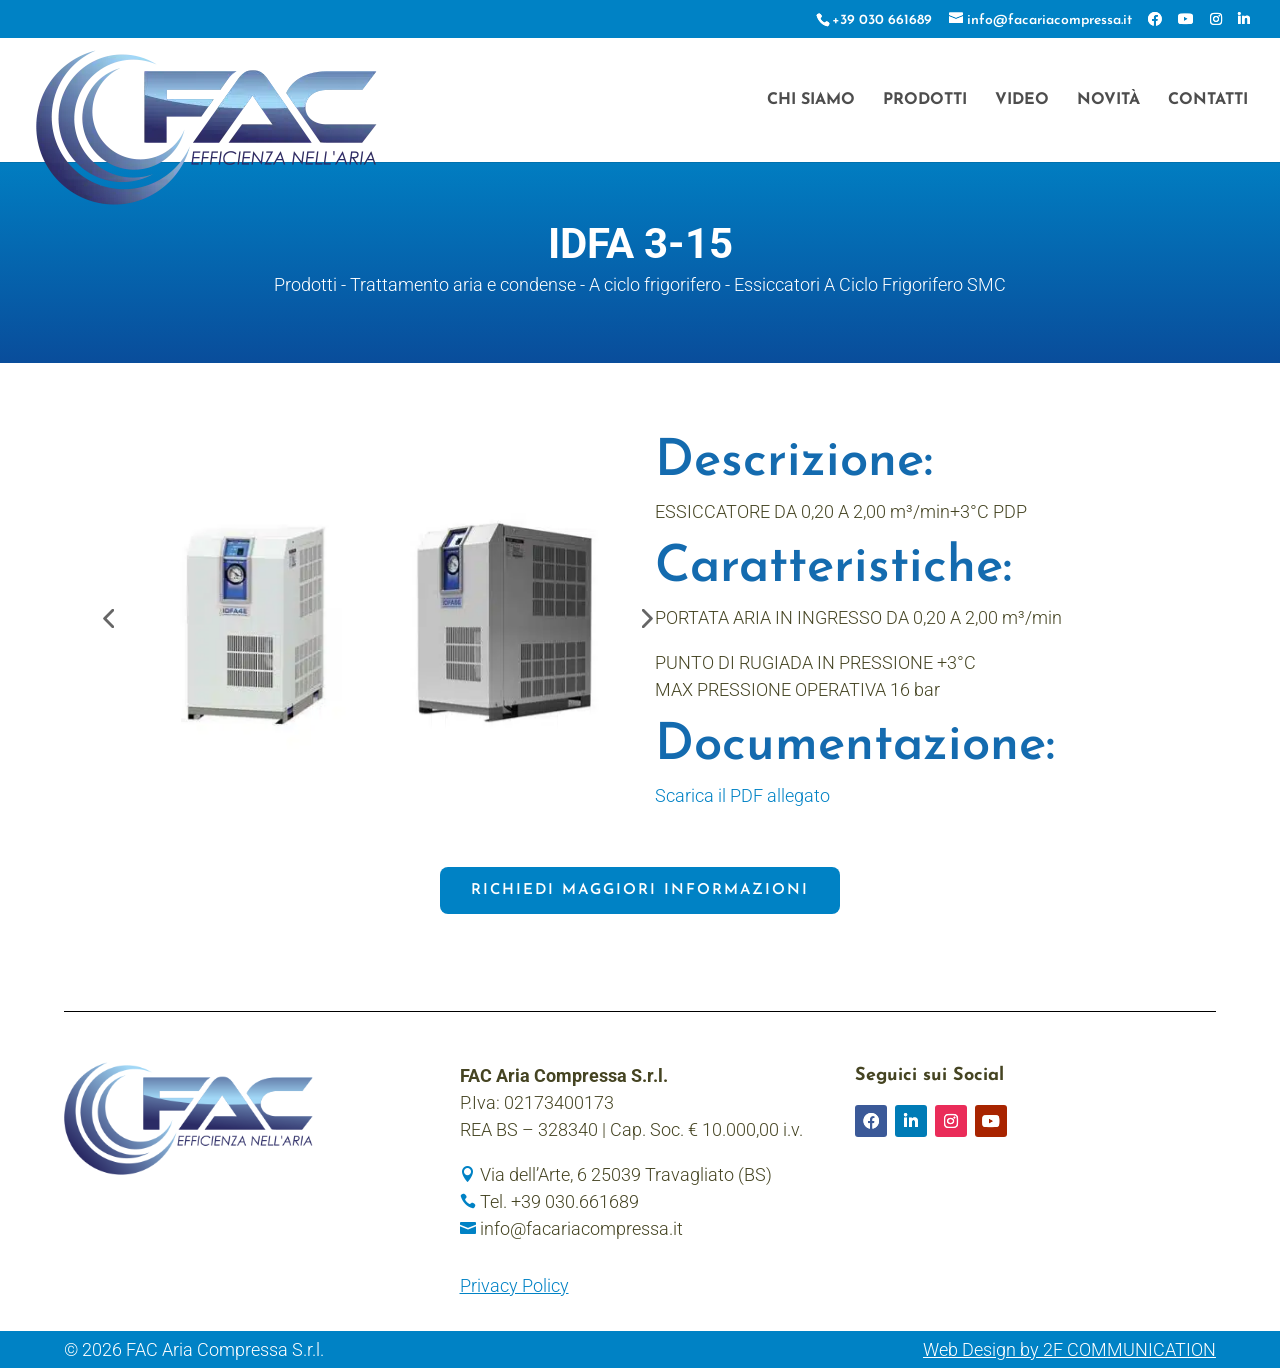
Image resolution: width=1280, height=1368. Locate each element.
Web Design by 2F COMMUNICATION (1069, 1349)
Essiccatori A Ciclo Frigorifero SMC (870, 284)
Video (1022, 100)
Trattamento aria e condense (463, 284)
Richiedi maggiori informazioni (640, 890)
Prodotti (925, 100)
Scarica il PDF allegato (742, 795)
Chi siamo (811, 100)
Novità (1108, 100)
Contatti (1208, 100)
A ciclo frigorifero (655, 284)
